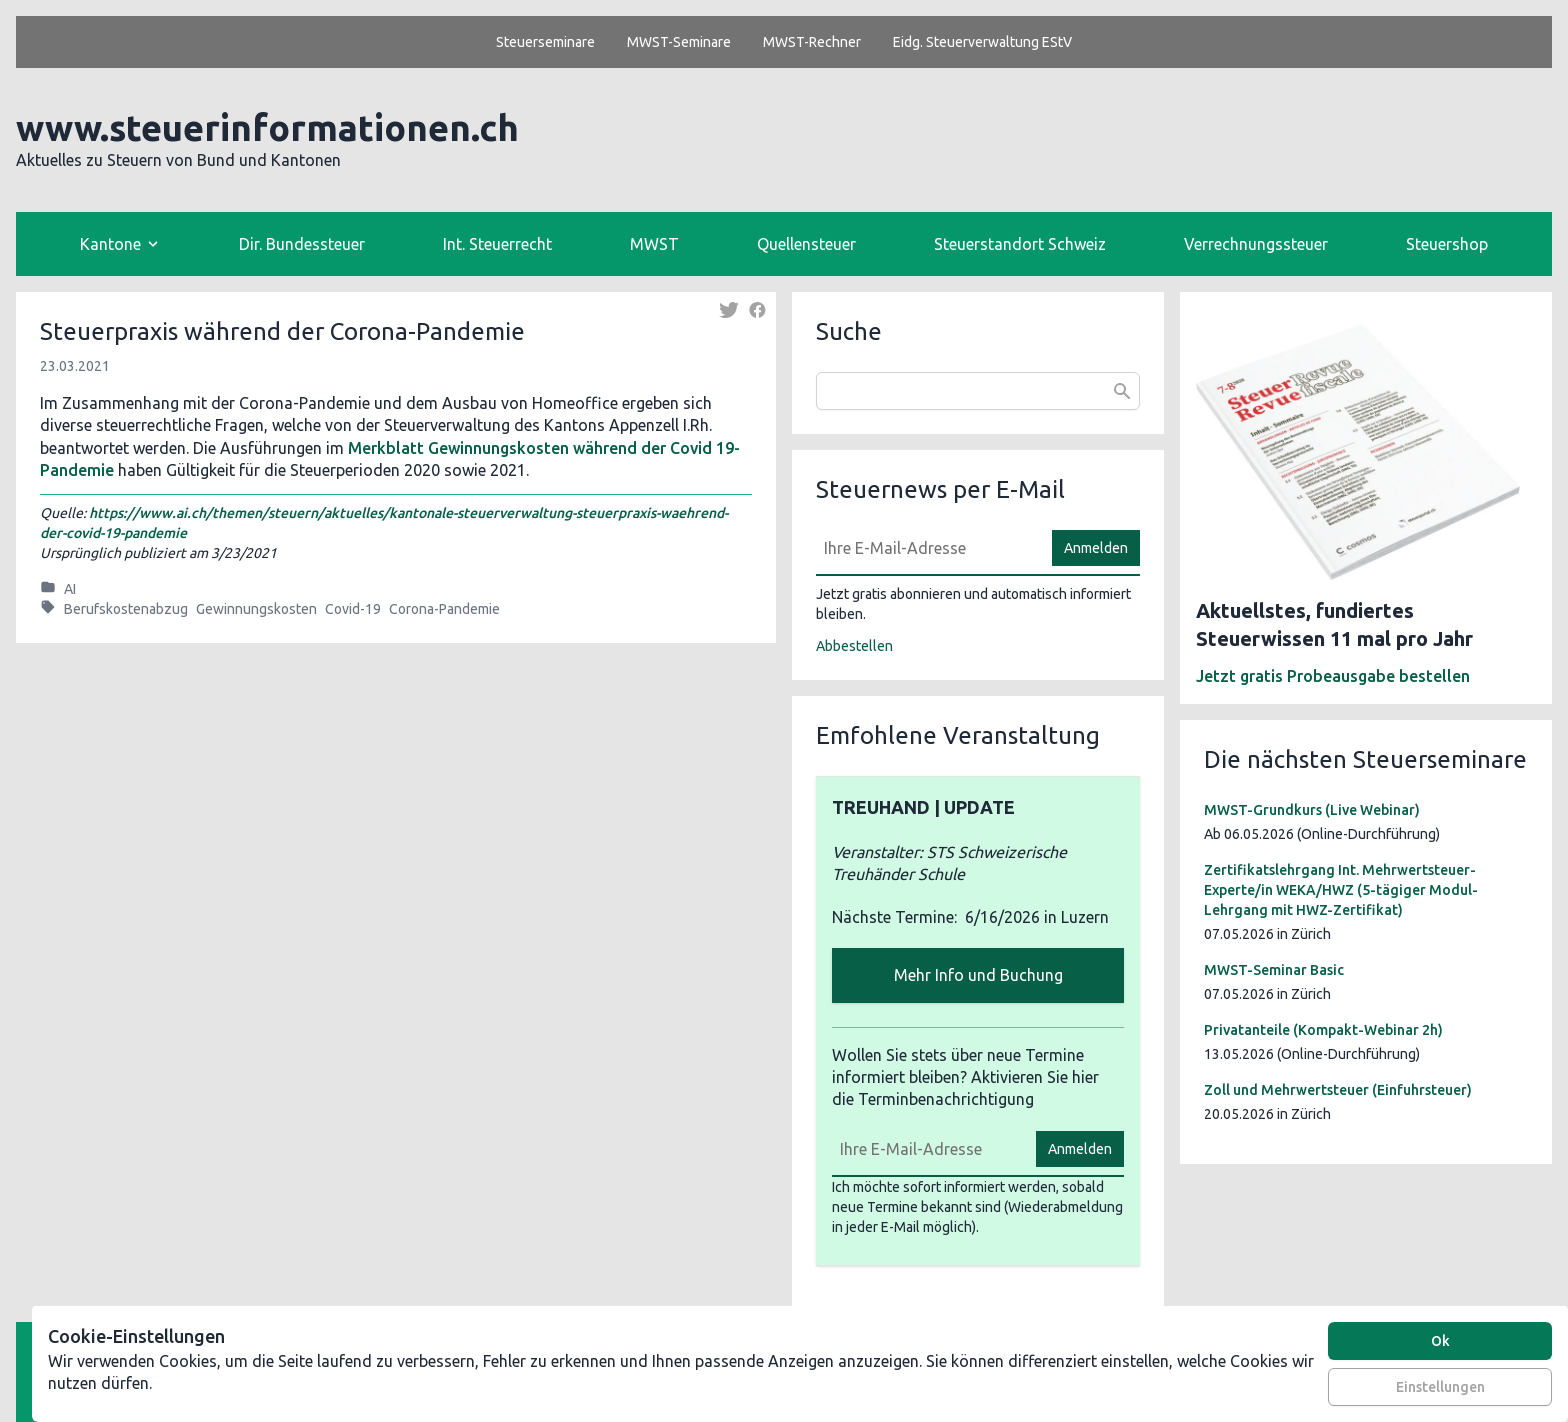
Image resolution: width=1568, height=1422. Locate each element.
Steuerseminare (545, 42)
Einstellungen (1440, 1387)
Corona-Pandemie (444, 609)
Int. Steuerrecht (497, 244)
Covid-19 (353, 609)
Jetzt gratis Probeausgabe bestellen (1333, 676)
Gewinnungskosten (256, 609)
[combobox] (978, 391)
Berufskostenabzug (126, 609)
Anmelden (1096, 548)
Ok (1440, 1341)
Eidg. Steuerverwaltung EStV (982, 42)
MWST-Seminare (679, 42)
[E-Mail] (928, 548)
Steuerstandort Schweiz (1020, 244)
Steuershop (1447, 244)
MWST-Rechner (812, 42)
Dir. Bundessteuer (302, 244)
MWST (654, 244)
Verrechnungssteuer (1256, 244)
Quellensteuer (806, 244)
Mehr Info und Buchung (978, 975)
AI (70, 589)
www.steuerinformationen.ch (267, 127)
